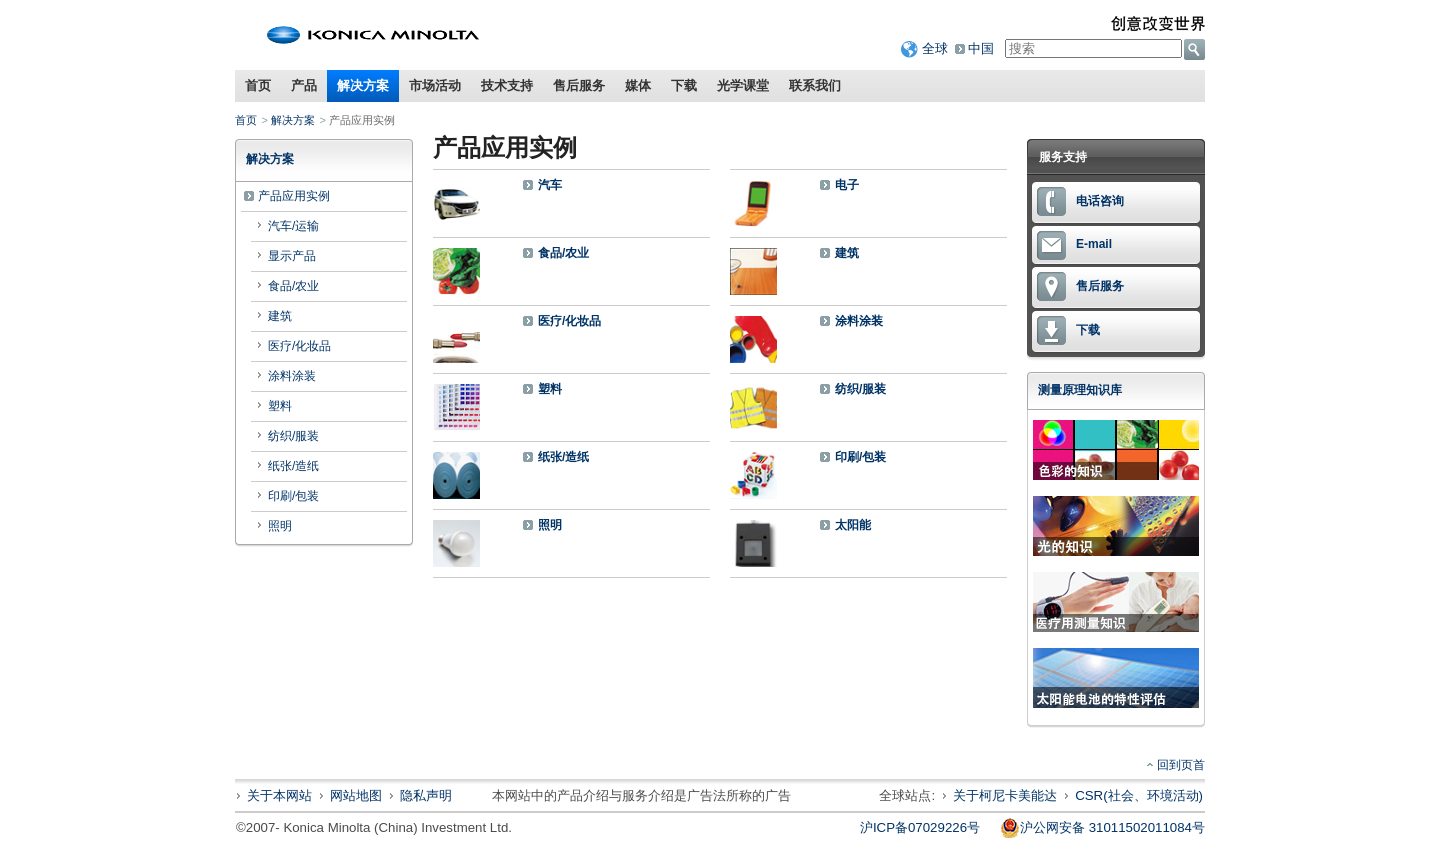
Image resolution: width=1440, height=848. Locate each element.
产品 (304, 85)
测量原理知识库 (1080, 390)
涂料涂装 (292, 376)
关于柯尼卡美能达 (1005, 795)
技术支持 (507, 85)
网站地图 (356, 795)
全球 (935, 48)
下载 (684, 85)
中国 (981, 48)
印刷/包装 (293, 496)
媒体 (638, 85)
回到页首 (1181, 765)
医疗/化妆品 (299, 346)
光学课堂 (743, 85)
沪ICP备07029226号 (920, 827)
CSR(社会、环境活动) (1139, 795)
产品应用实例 (294, 196)
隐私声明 (426, 795)
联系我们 (815, 85)
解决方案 (363, 85)
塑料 (280, 406)
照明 (280, 526)
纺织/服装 (293, 436)
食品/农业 (293, 286)
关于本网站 (279, 795)
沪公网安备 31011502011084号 (1102, 828)
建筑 (280, 316)
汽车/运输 (293, 226)
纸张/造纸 (293, 466)
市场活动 (435, 85)
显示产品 (292, 256)
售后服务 (579, 85)
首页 (258, 85)
